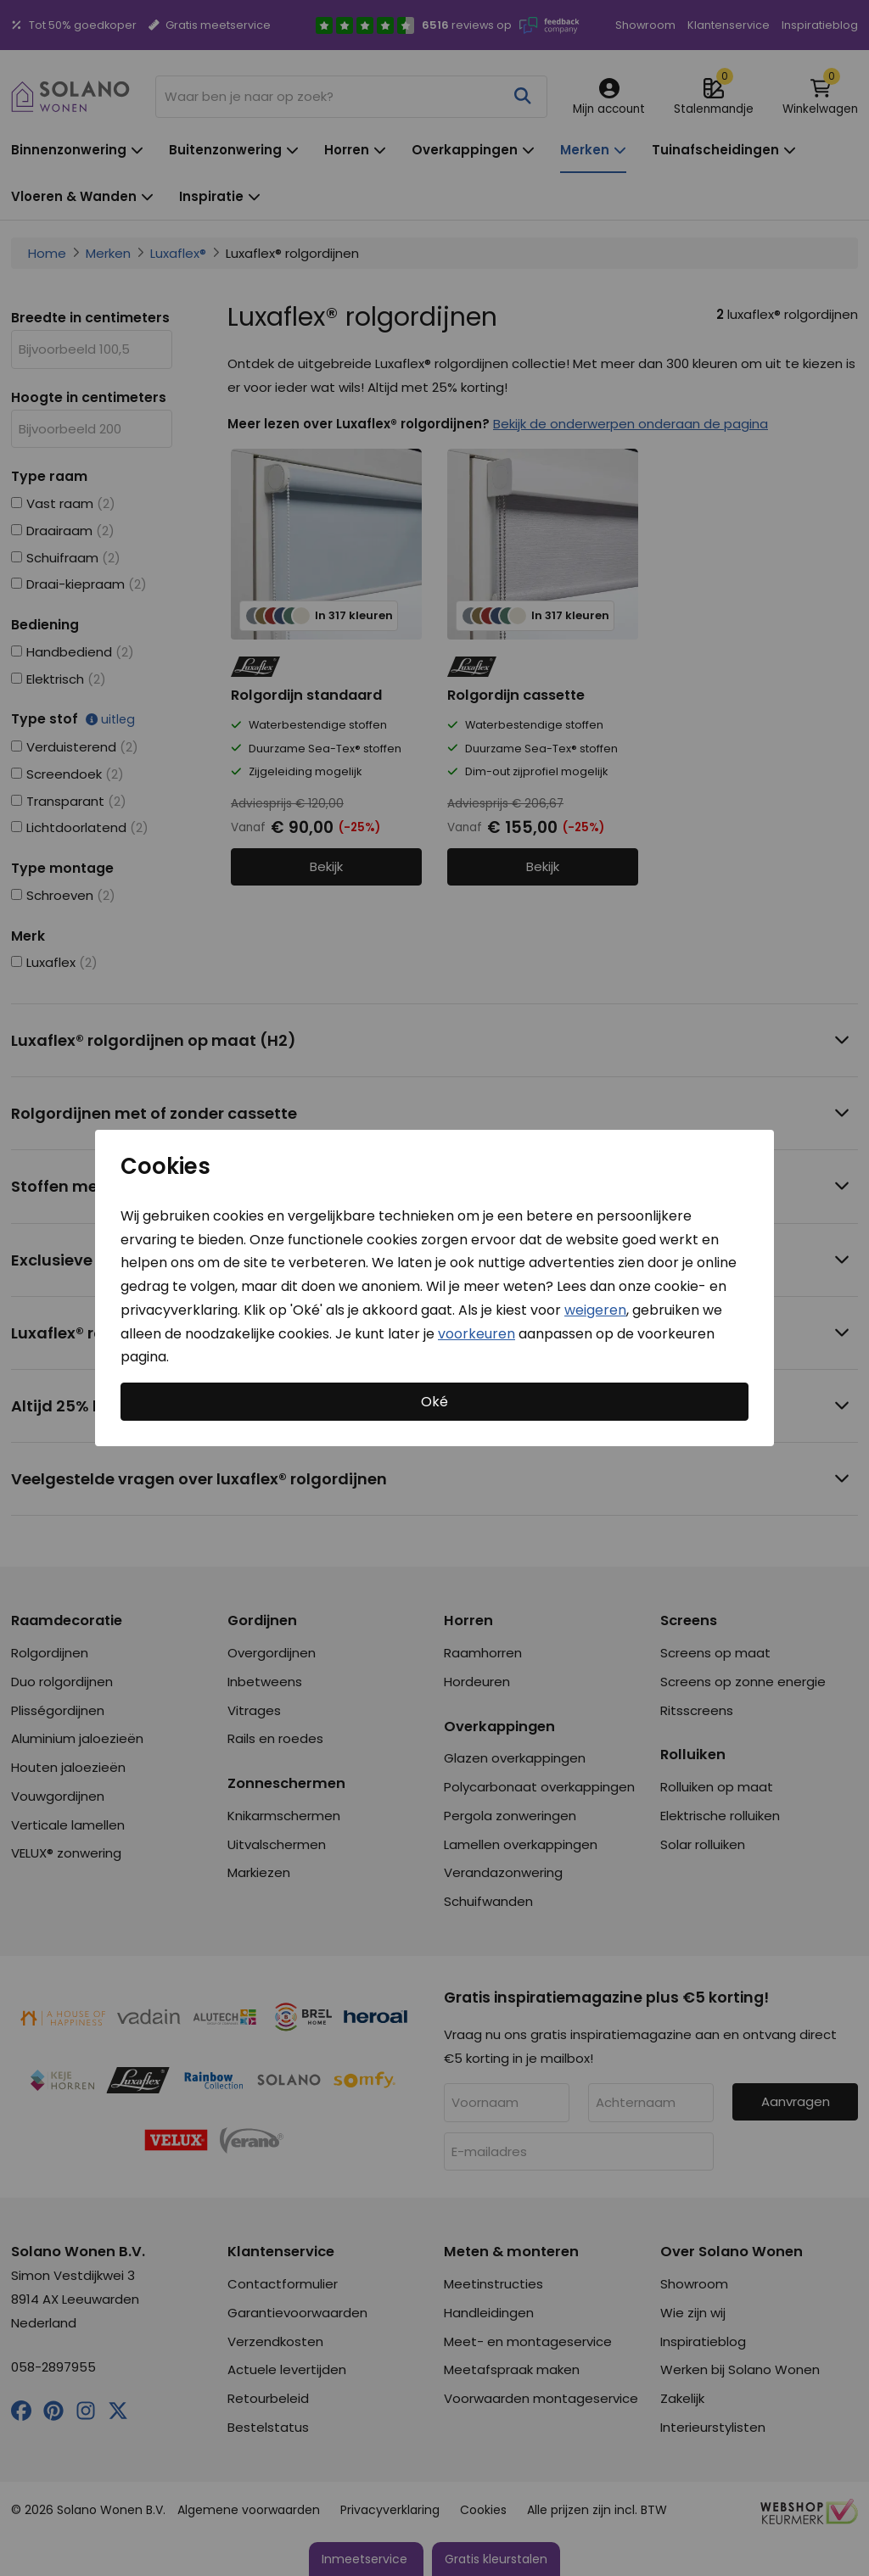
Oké (434, 1401)
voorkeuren (476, 1333)
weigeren (595, 1310)
